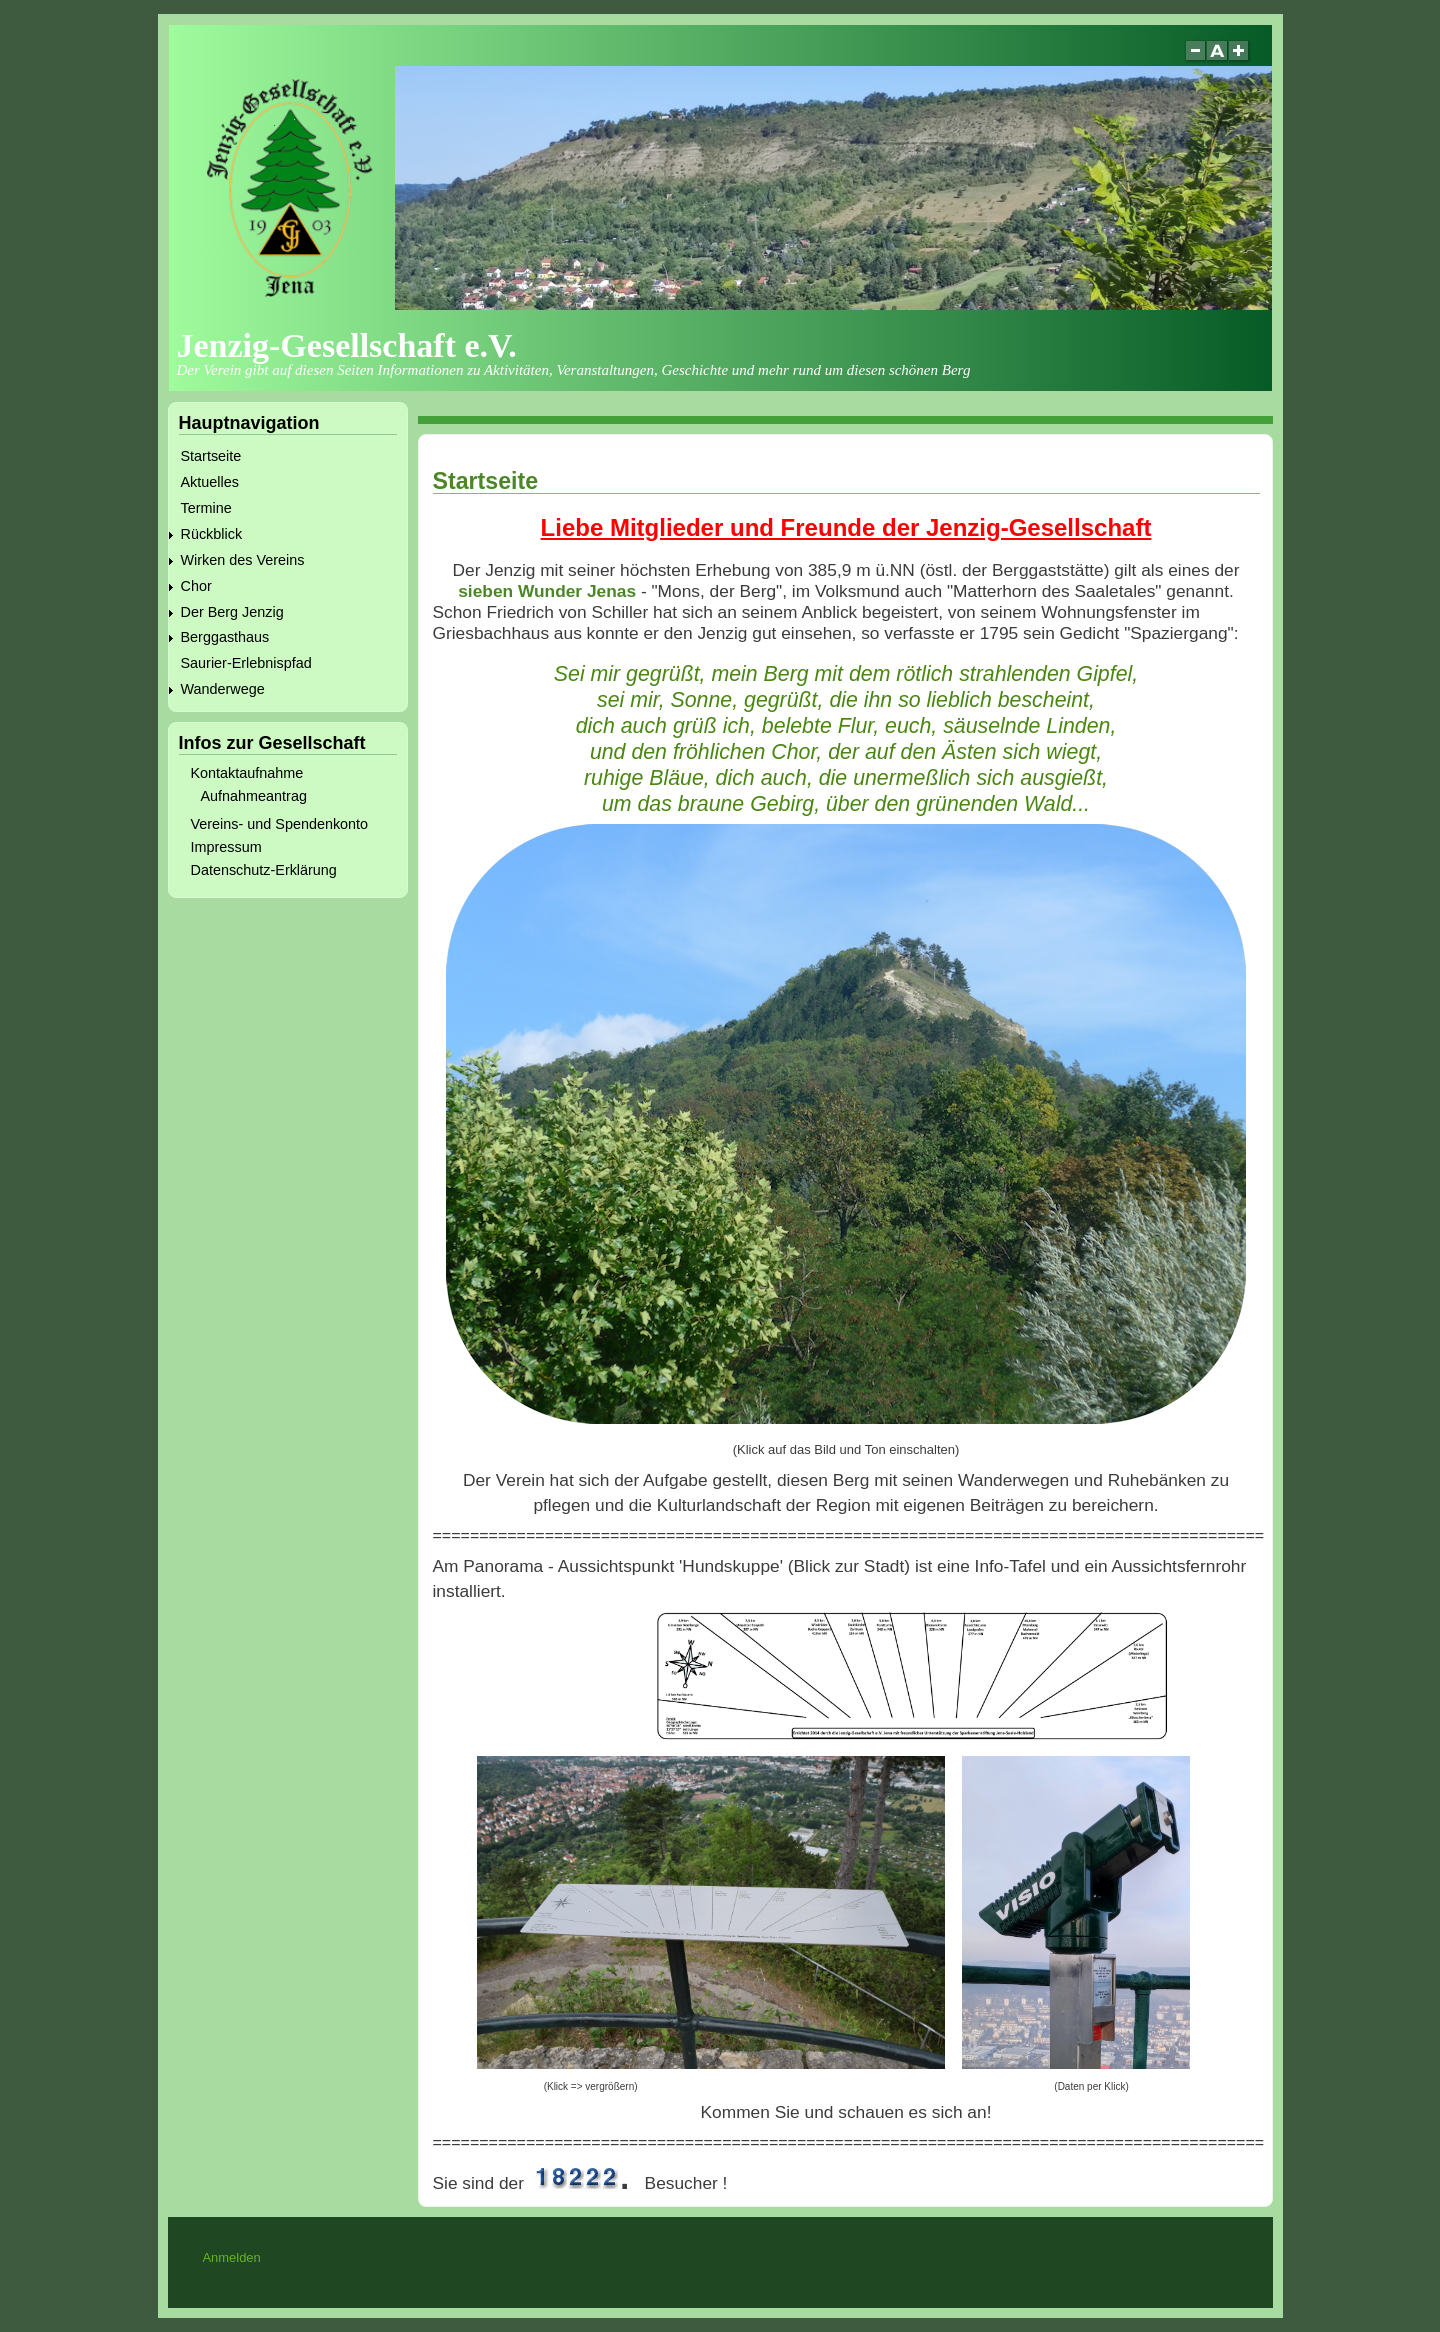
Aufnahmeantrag (254, 796)
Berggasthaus (225, 637)
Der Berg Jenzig (232, 612)
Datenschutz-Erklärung (264, 870)
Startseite (211, 456)
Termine (206, 508)
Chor (196, 586)
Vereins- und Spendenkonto (280, 824)
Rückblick (212, 534)
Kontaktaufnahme (247, 773)
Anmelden (231, 2257)
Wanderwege (223, 689)
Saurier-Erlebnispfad (246, 663)
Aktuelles (210, 482)
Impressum (226, 847)
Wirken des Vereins (243, 560)
